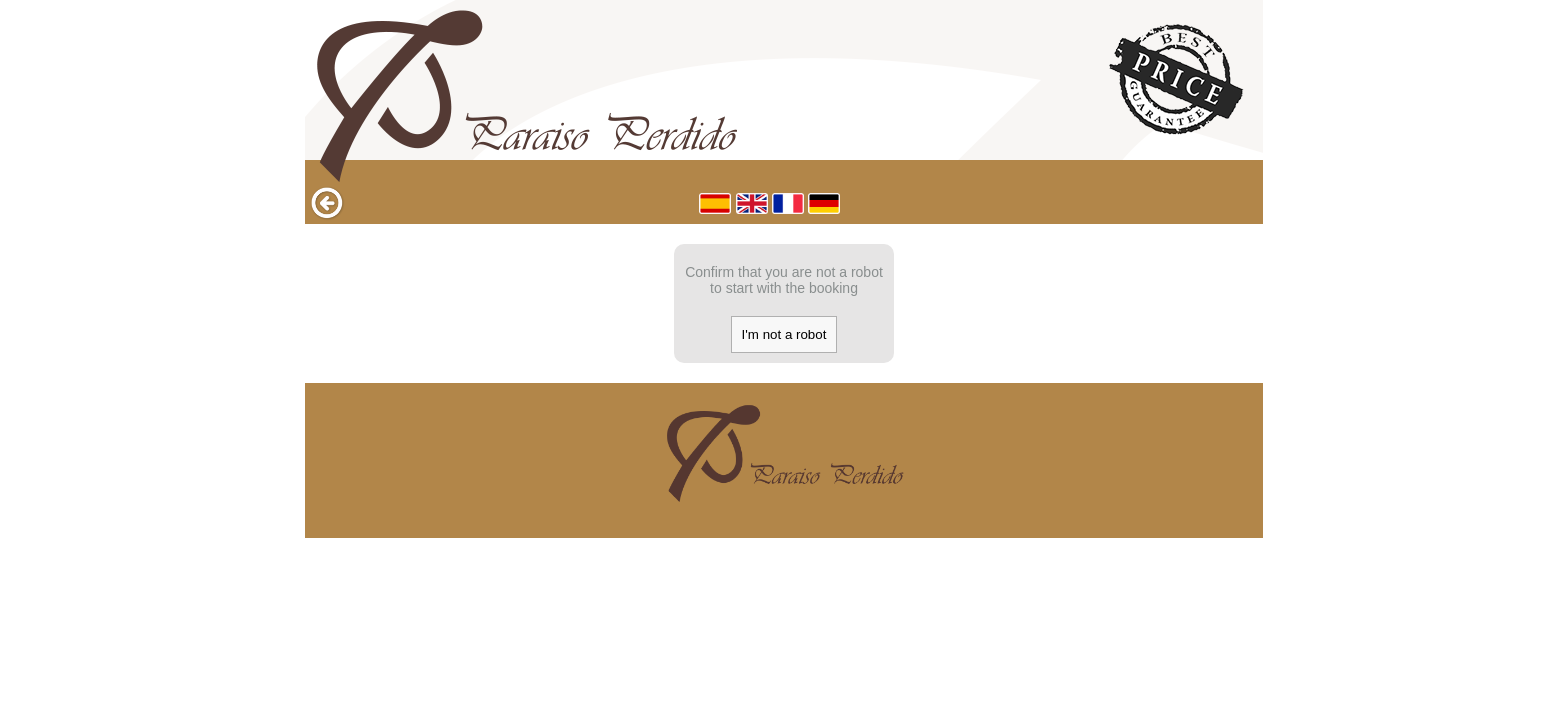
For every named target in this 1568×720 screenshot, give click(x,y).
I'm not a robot (784, 334)
